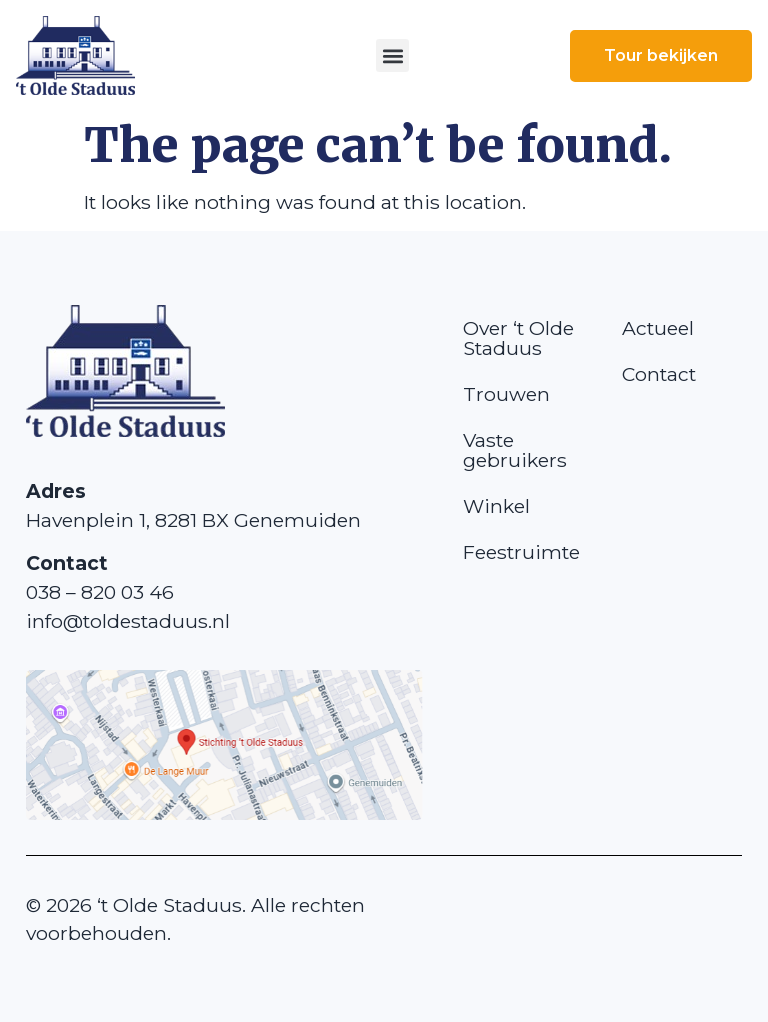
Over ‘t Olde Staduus (518, 338)
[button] (392, 55)
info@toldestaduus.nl (128, 621)
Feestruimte (521, 552)
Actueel (658, 328)
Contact (659, 374)
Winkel (496, 506)
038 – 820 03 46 (100, 592)
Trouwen (506, 394)
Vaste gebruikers (515, 450)
